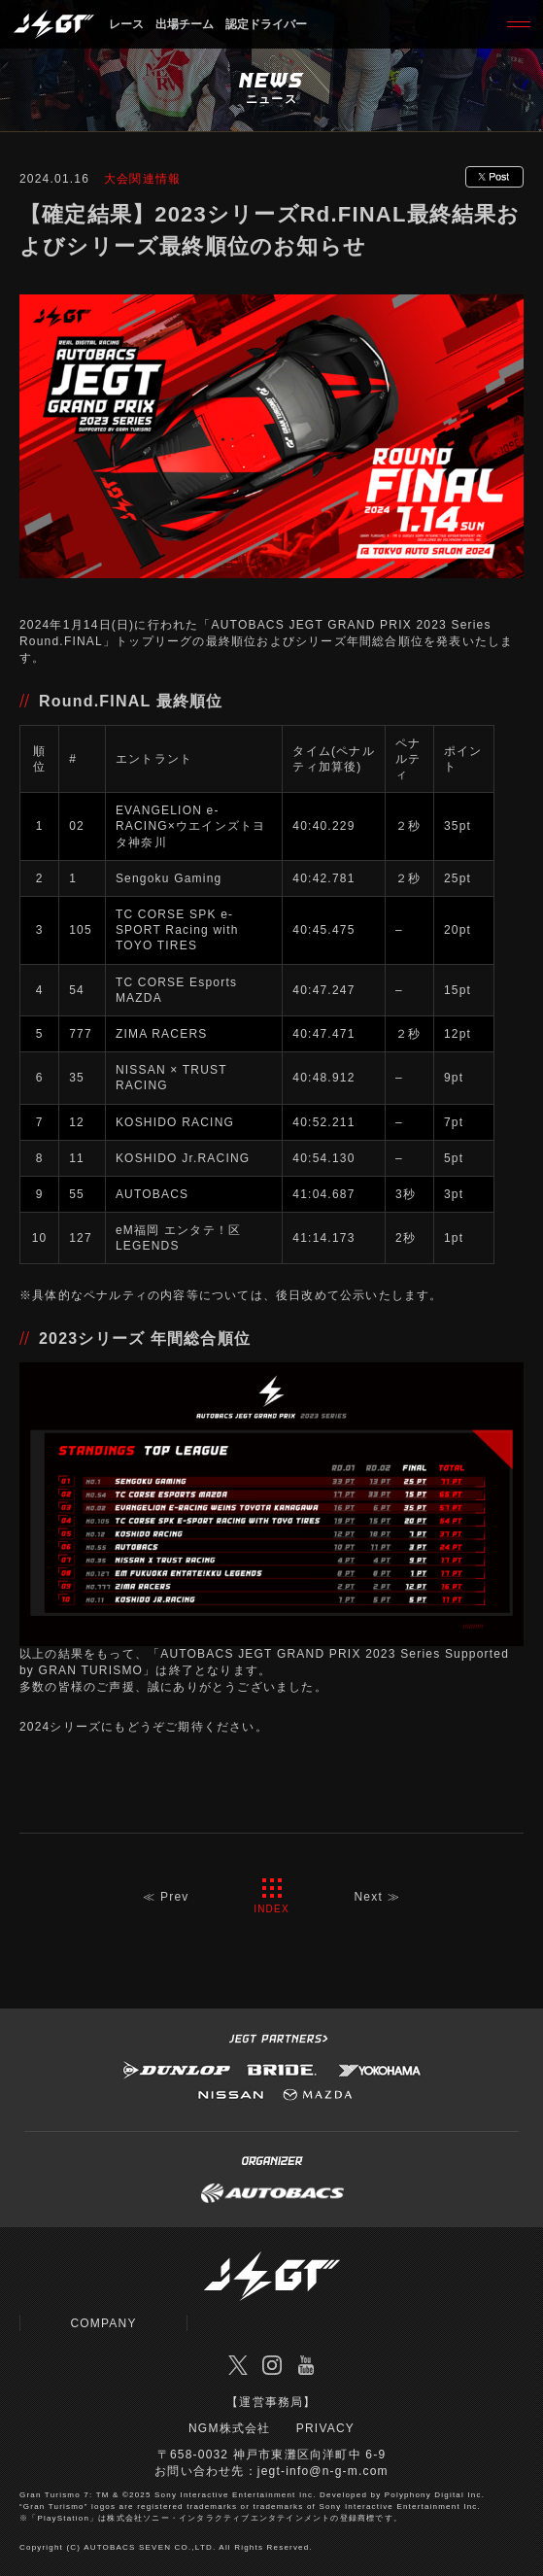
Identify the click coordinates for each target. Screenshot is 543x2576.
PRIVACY (325, 2428)
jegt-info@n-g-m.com (323, 2471)
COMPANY (103, 2323)
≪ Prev (165, 1897)
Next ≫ (377, 1897)
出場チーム (184, 24)
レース (126, 24)
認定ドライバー (266, 24)
